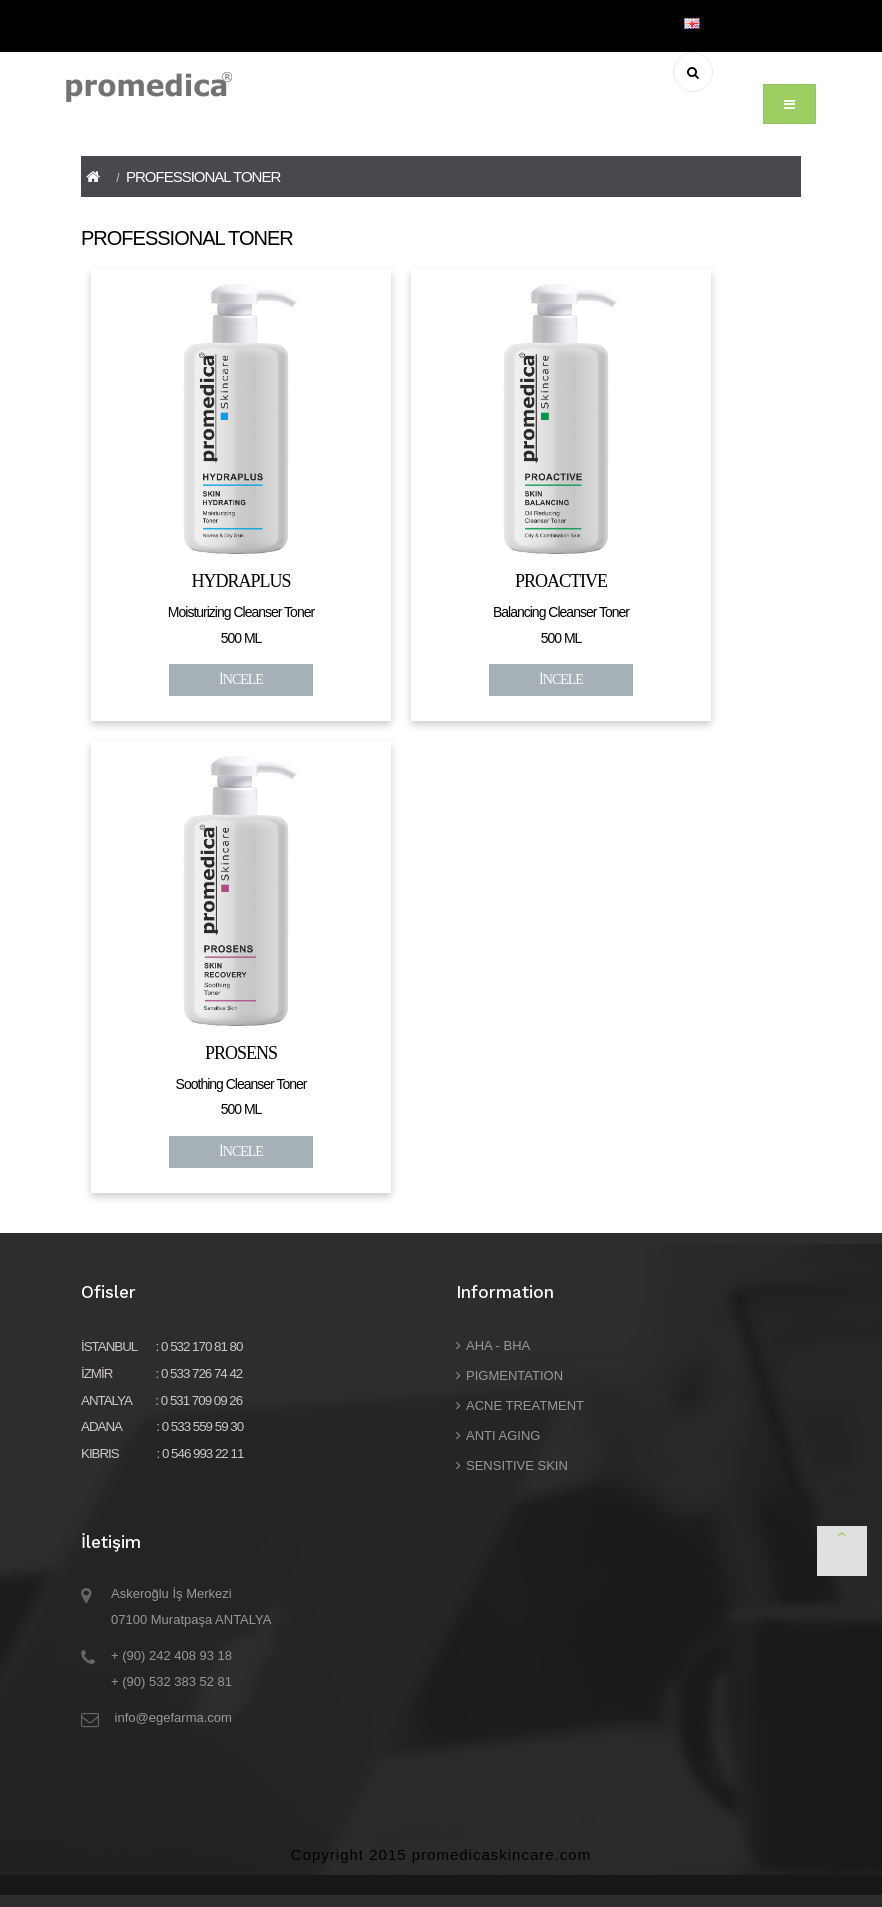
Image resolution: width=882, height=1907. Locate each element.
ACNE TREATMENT (525, 1405)
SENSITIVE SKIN (517, 1465)
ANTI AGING (503, 1435)
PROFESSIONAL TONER (203, 176)
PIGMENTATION (514, 1375)
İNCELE (241, 679)
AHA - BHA (498, 1345)
